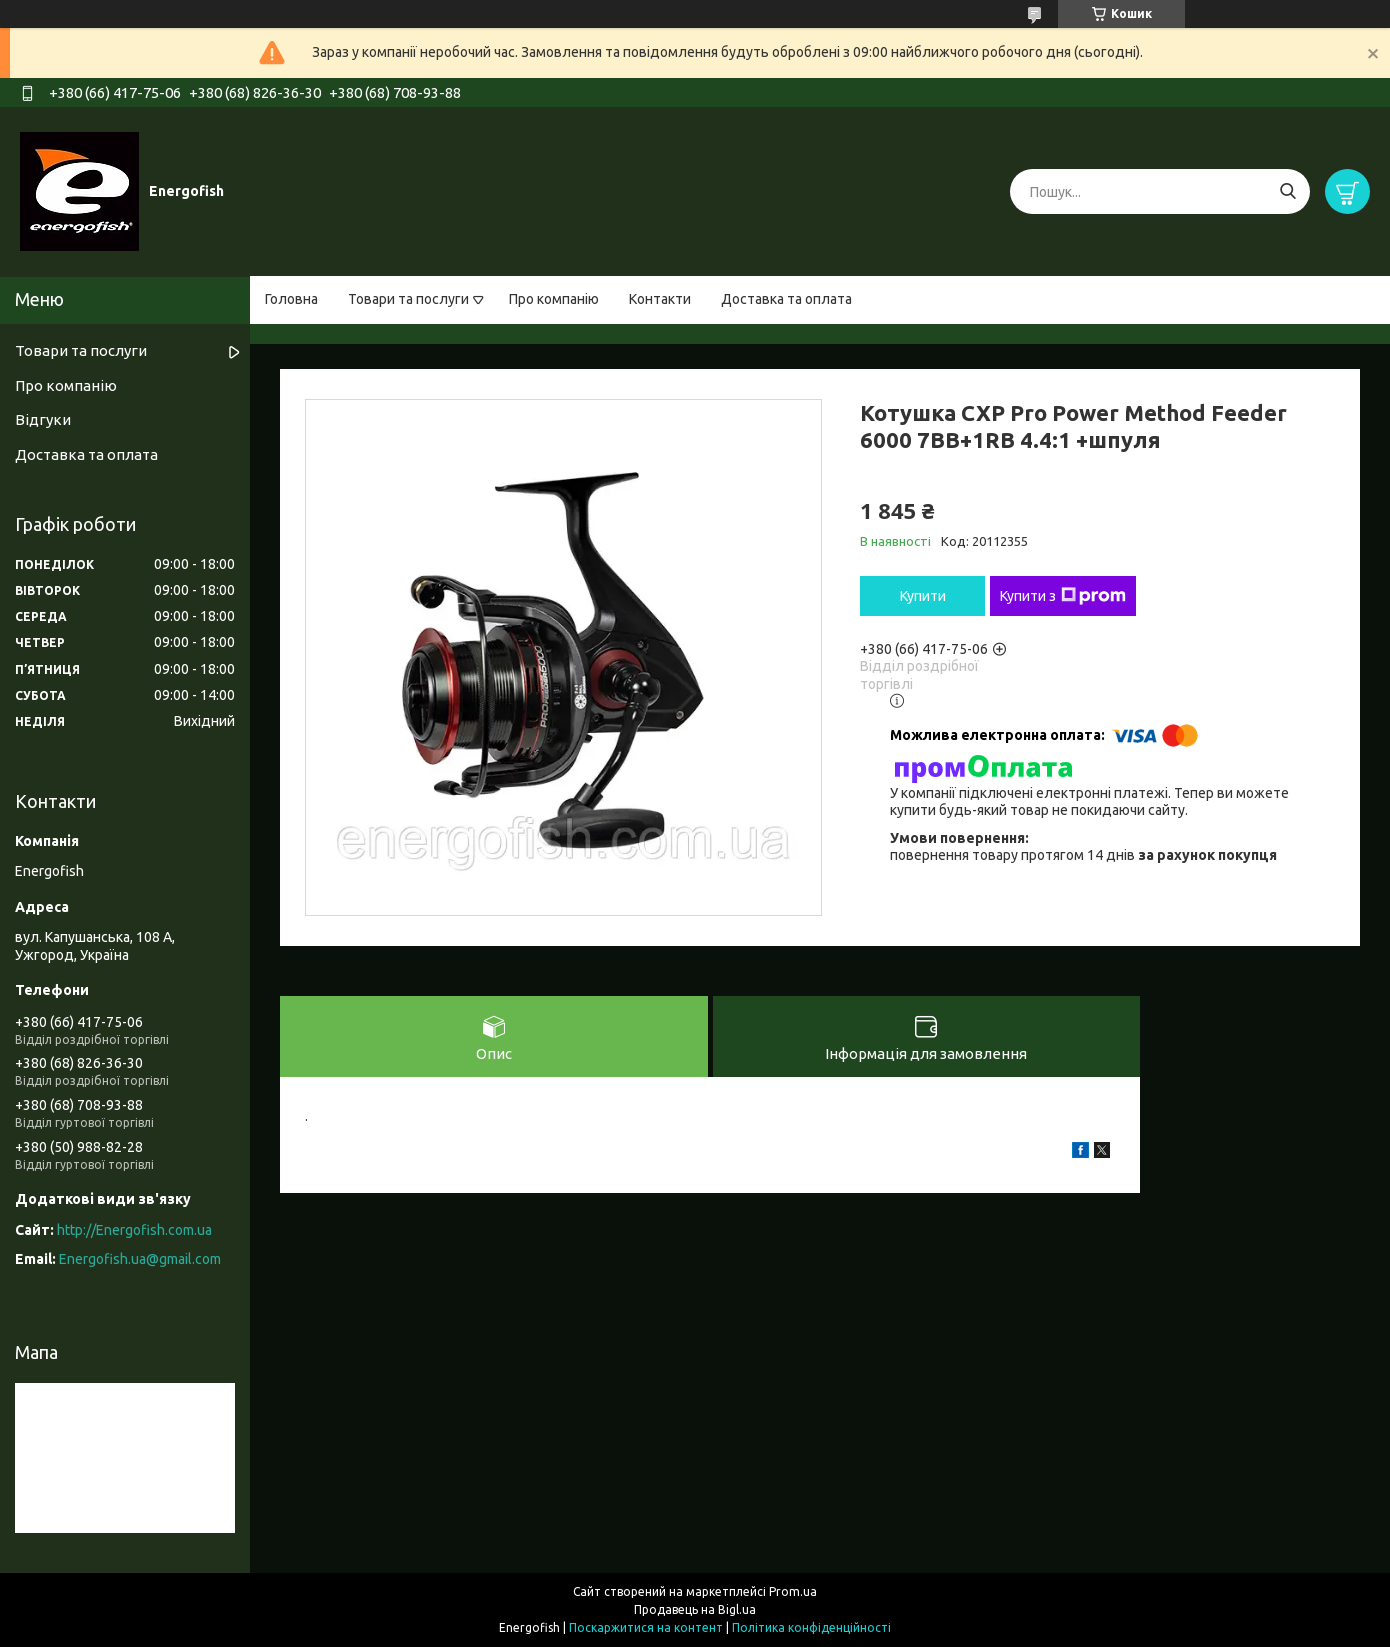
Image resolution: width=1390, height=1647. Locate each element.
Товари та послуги (408, 299)
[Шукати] (1287, 191)
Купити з (1063, 596)
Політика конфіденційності (811, 1627)
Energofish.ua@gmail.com (140, 1259)
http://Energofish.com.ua (134, 1230)
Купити (923, 596)
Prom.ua (793, 1591)
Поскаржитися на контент (646, 1627)
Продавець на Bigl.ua (695, 1609)
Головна (291, 299)
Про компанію (554, 299)
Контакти (660, 299)
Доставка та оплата (786, 299)
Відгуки (43, 419)
